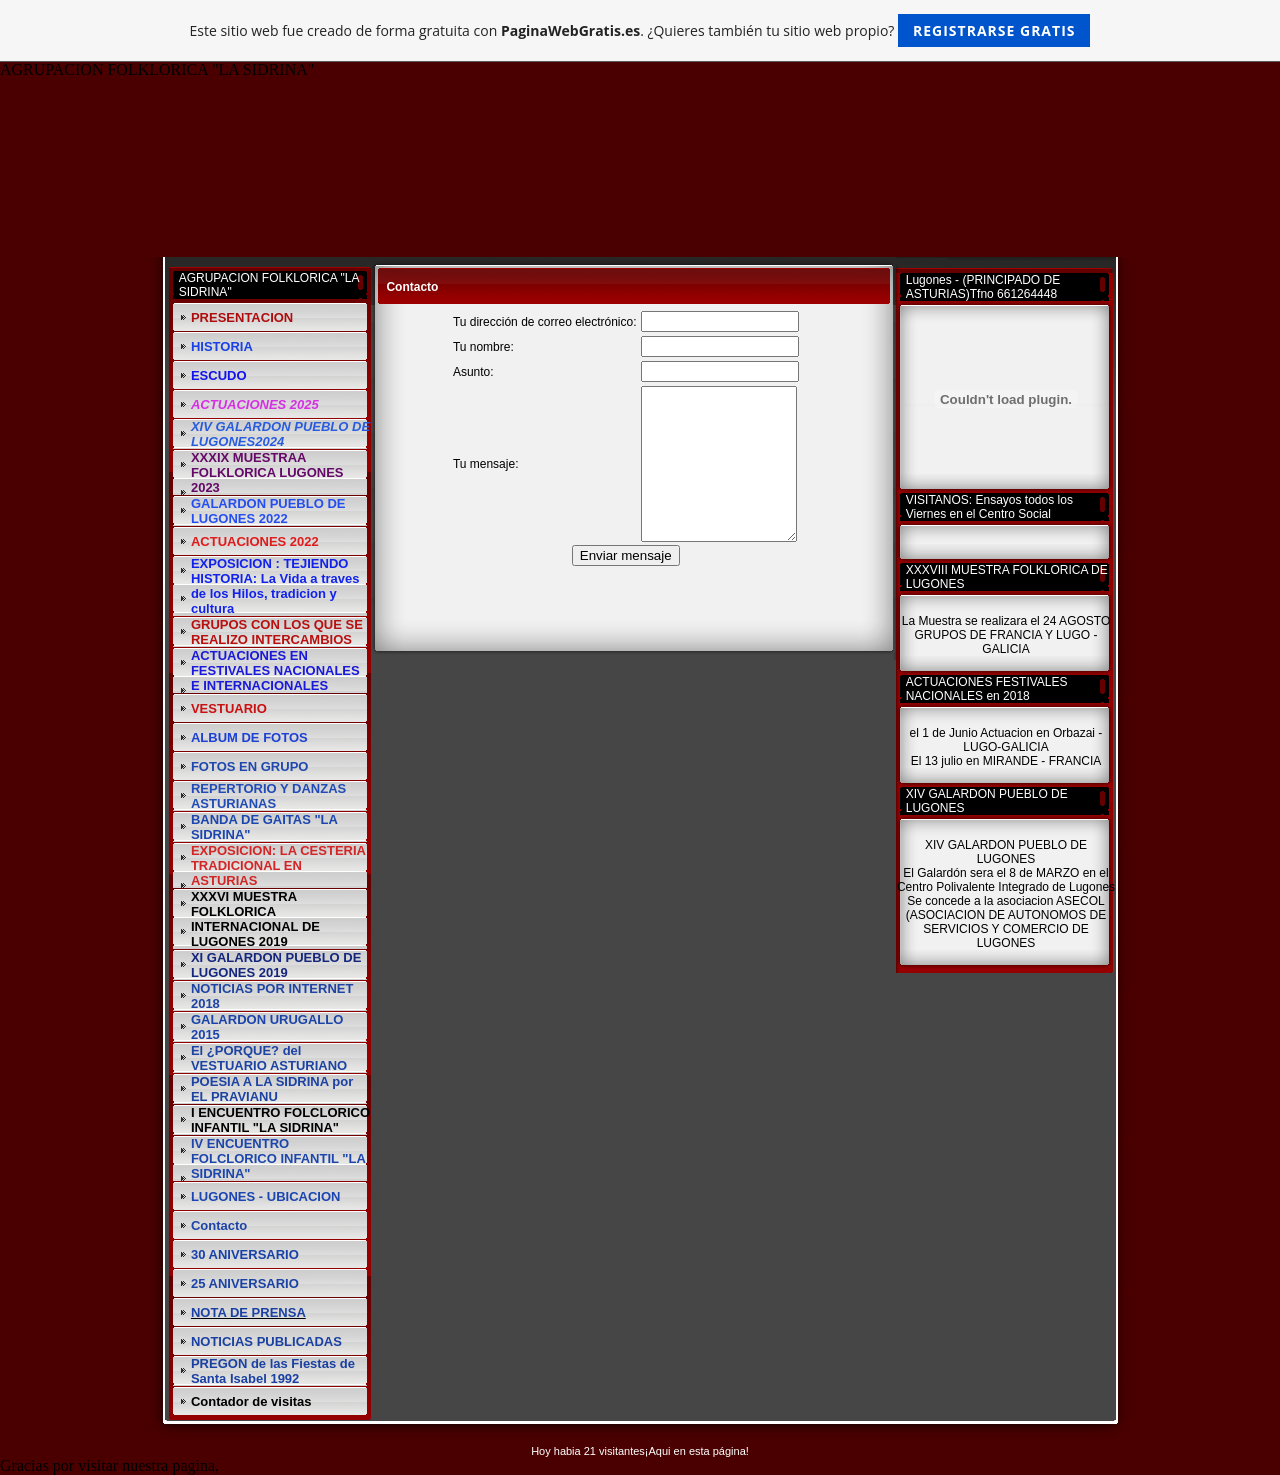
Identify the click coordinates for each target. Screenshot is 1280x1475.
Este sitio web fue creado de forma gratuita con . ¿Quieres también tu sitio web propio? (640, 30)
